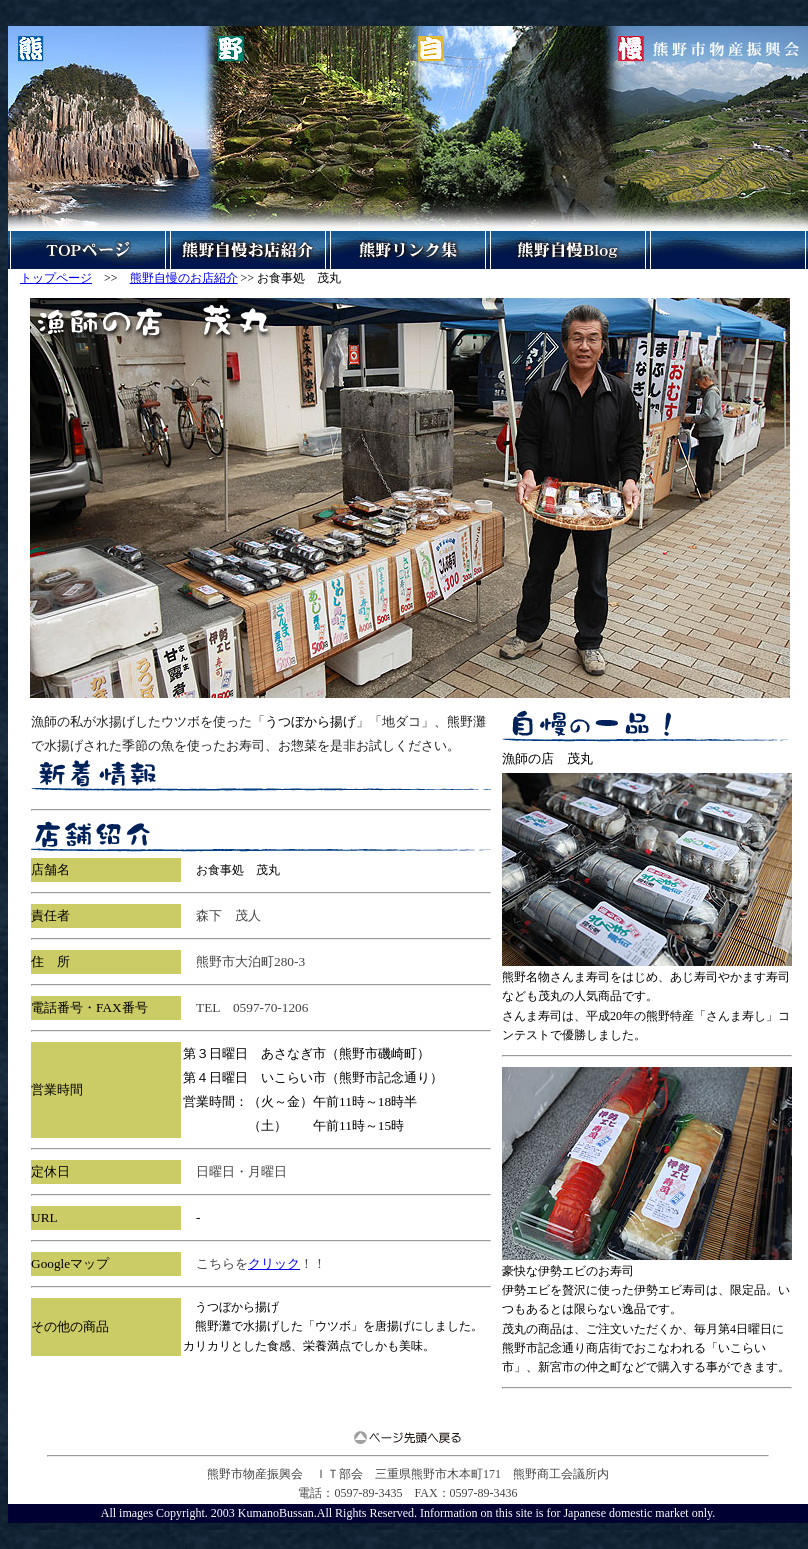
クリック (274, 1263)
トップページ (56, 278)
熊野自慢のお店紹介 (184, 278)
